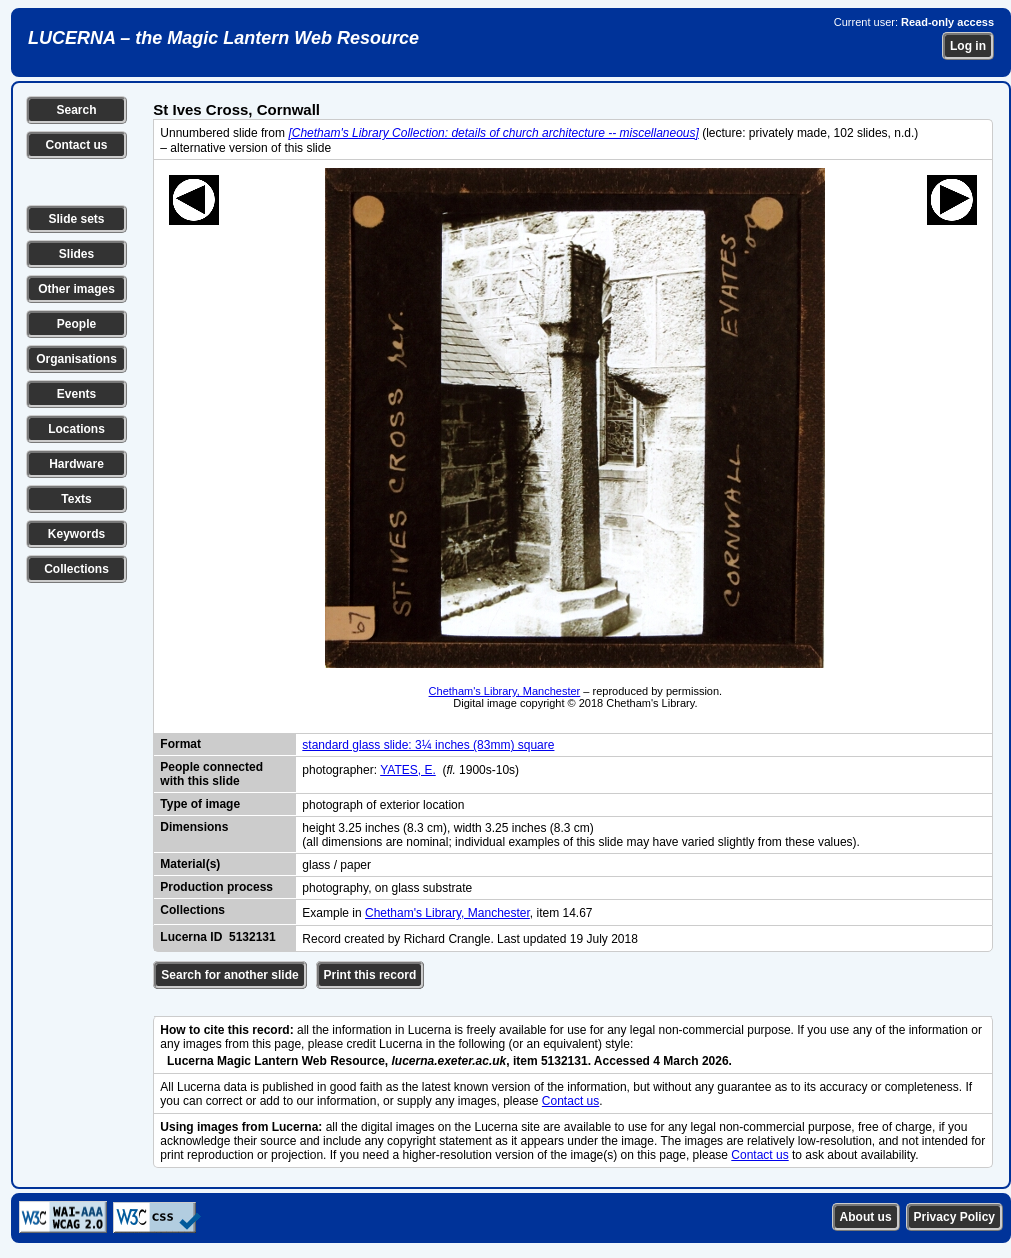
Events (76, 394)
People (76, 324)
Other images (76, 289)
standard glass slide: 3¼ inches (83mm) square (428, 745)
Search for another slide (229, 975)
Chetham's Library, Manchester (505, 691)
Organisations (76, 359)
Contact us (76, 145)
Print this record (370, 975)
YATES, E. (408, 770)
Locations (76, 429)
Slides (76, 254)
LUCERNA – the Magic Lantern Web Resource (223, 38)
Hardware (76, 464)
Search (76, 110)
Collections (76, 569)
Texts (76, 499)
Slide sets (76, 219)
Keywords (76, 534)
